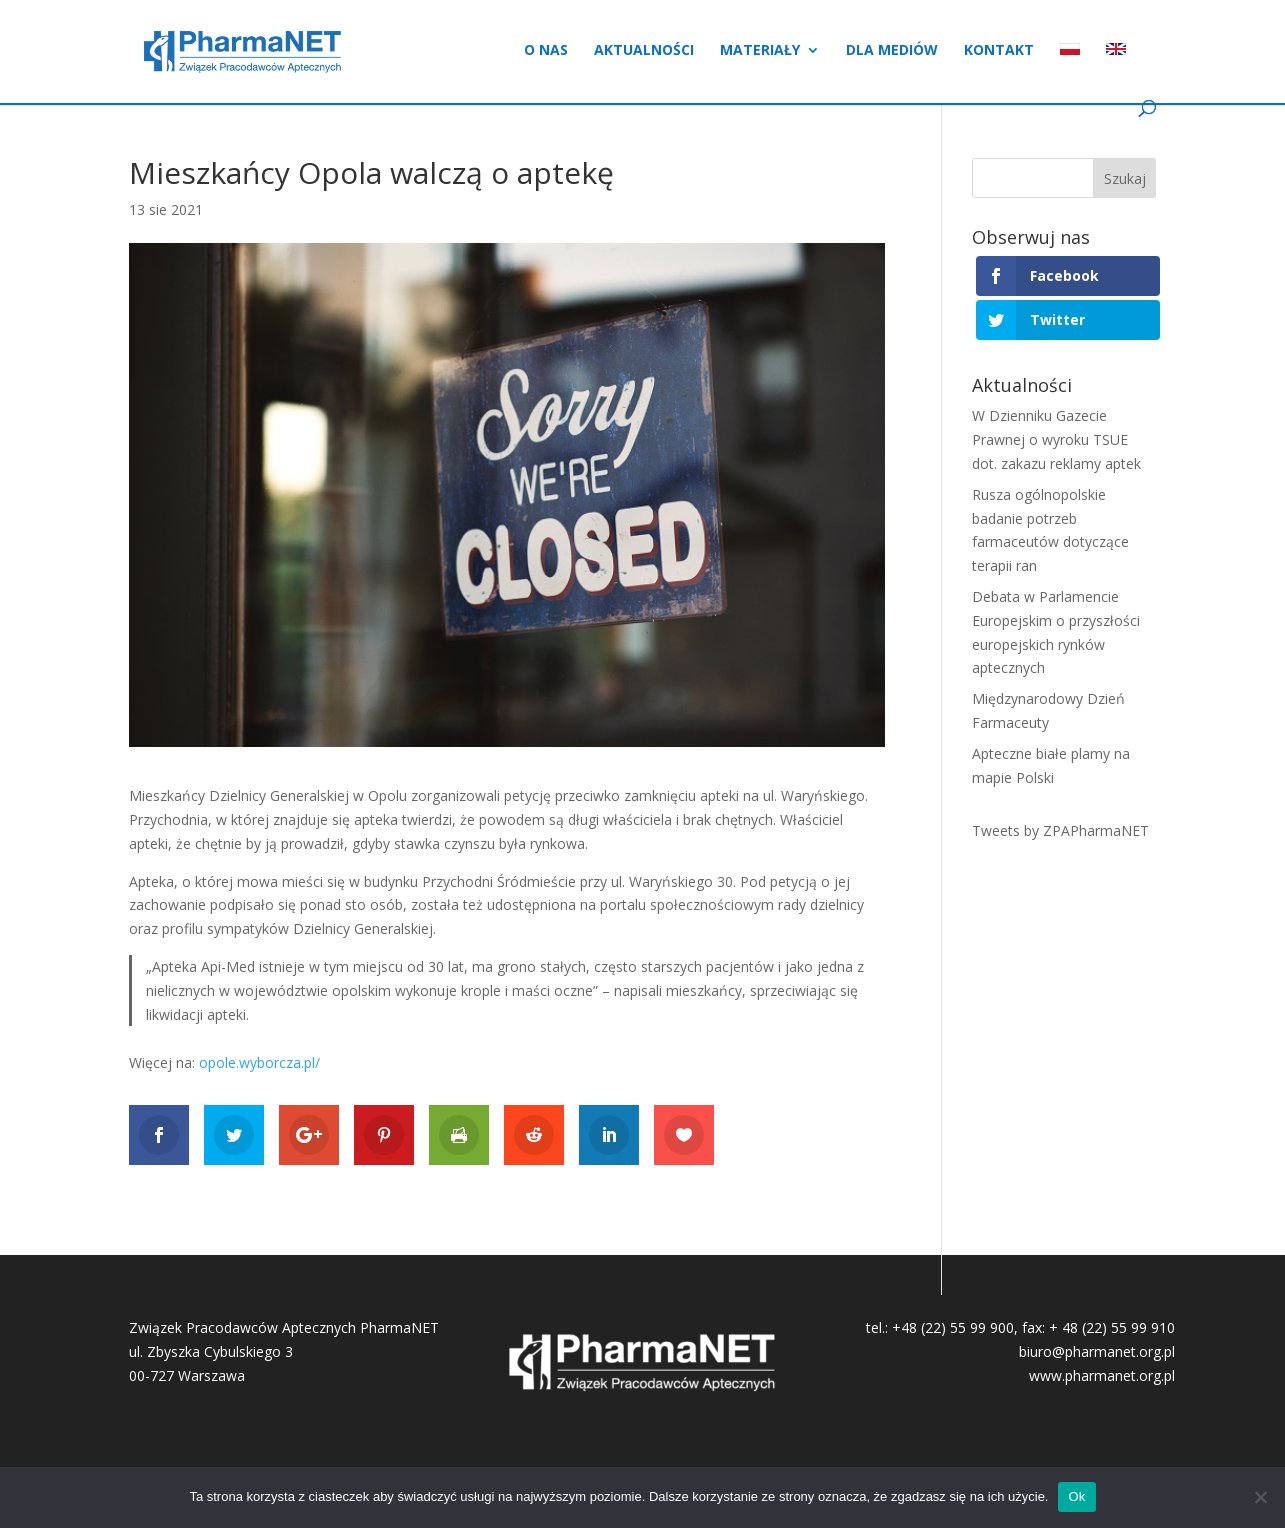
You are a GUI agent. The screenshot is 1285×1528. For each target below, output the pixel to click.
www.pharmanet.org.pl (1102, 1375)
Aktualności (644, 51)
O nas (546, 51)
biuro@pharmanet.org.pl (1097, 1351)
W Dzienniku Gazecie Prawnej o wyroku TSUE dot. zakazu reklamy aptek (1056, 439)
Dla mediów (892, 51)
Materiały (760, 51)
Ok (1076, 1496)
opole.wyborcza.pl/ (259, 1062)
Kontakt (999, 51)
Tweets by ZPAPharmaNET (1060, 830)
